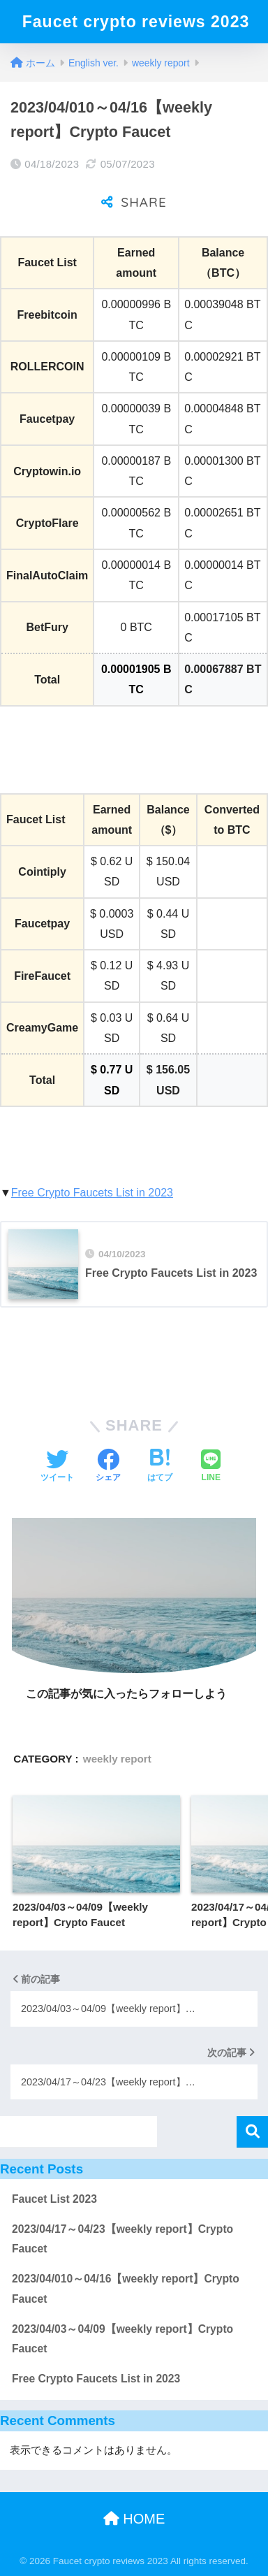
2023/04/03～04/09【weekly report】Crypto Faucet (122, 2339)
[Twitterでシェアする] (57, 1467)
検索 (252, 2132)
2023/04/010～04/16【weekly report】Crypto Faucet (125, 2289)
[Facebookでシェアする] (108, 1467)
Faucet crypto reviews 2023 (136, 22)
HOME (134, 2518)
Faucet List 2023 (54, 2199)
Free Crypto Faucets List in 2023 (92, 1193)
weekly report (117, 1759)
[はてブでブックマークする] (159, 1467)
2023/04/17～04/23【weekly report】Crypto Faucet (122, 2239)
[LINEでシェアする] (211, 1467)
